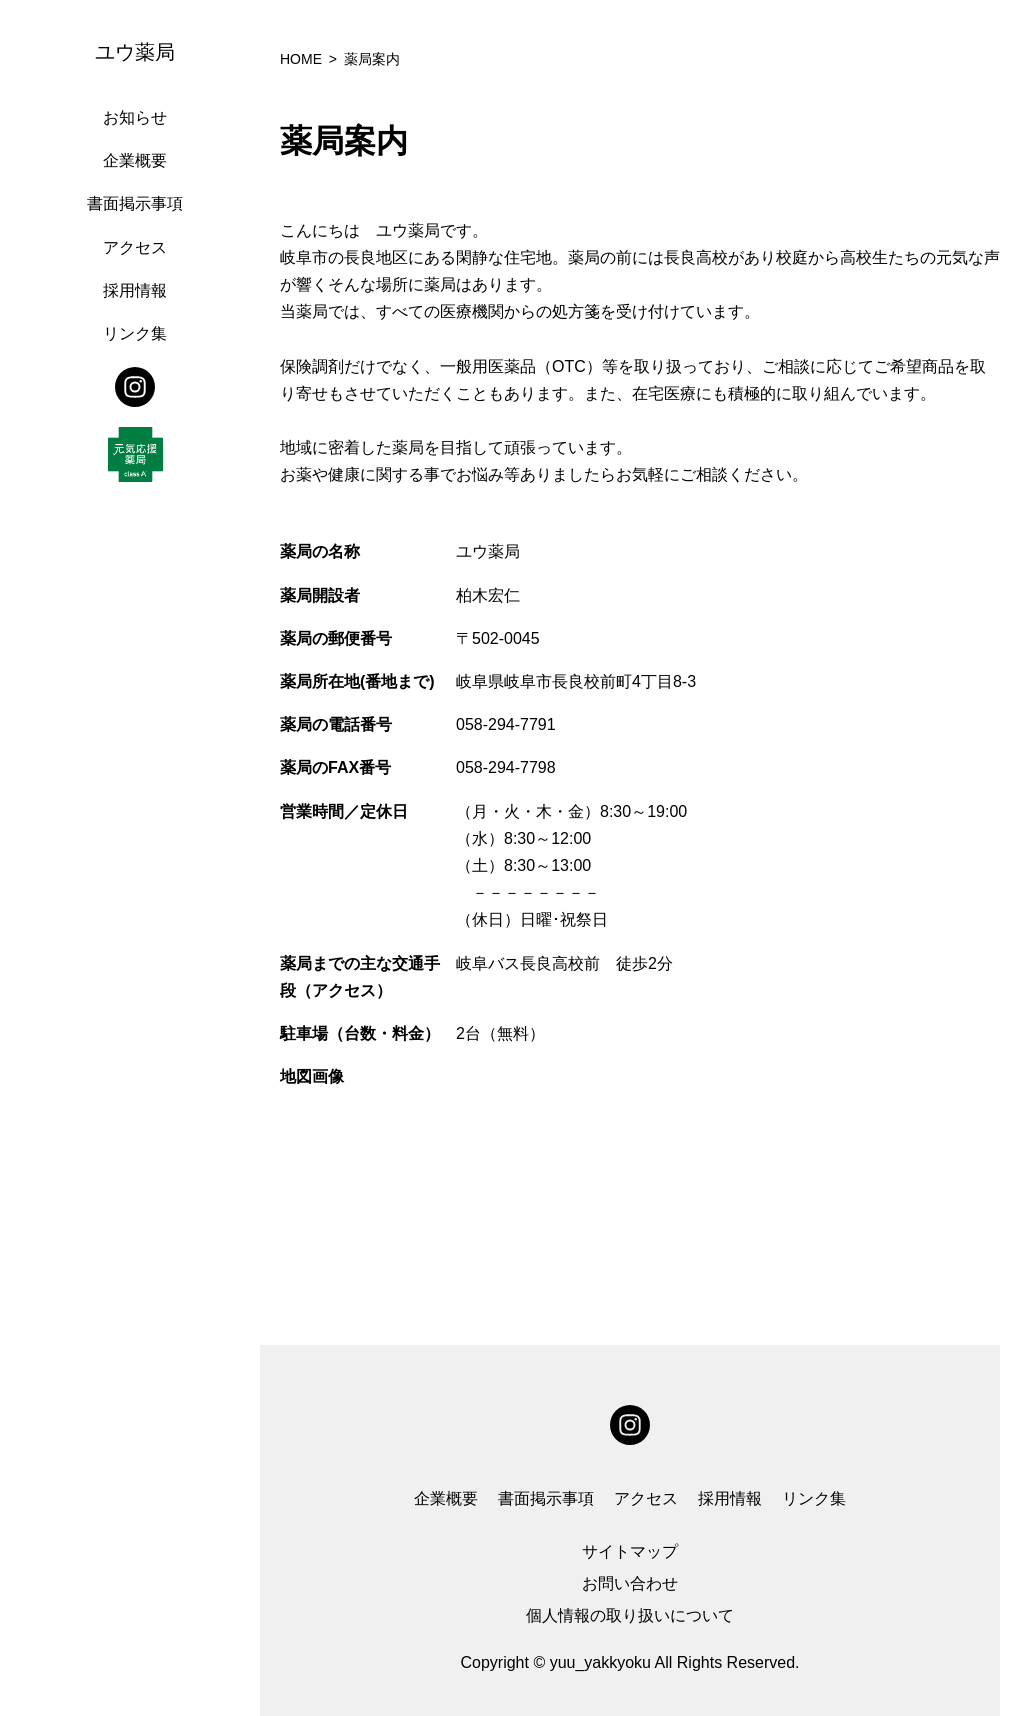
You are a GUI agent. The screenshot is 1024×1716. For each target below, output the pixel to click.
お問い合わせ (630, 1583)
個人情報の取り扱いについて (630, 1615)
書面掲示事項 (135, 203)
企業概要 (135, 160)
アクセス (135, 247)
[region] (140, 858)
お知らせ (135, 117)
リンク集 (135, 333)
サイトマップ (630, 1551)
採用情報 (135, 290)
